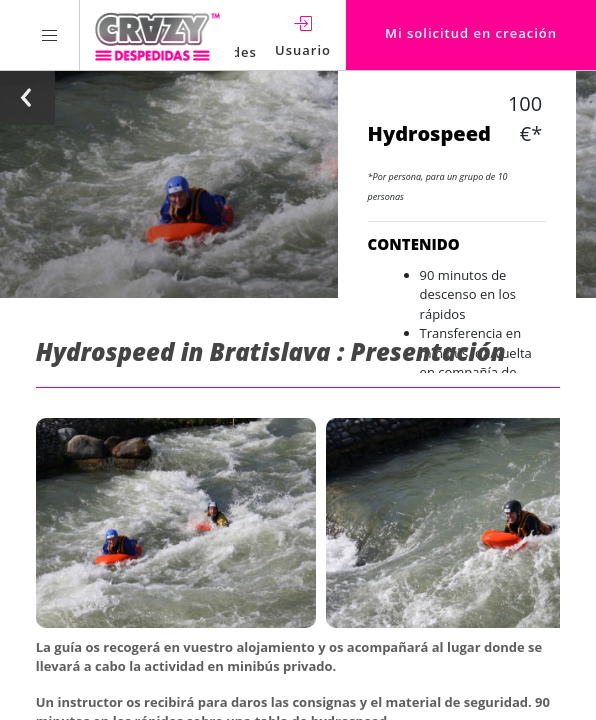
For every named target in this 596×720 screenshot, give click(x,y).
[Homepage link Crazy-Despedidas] (157, 35)
